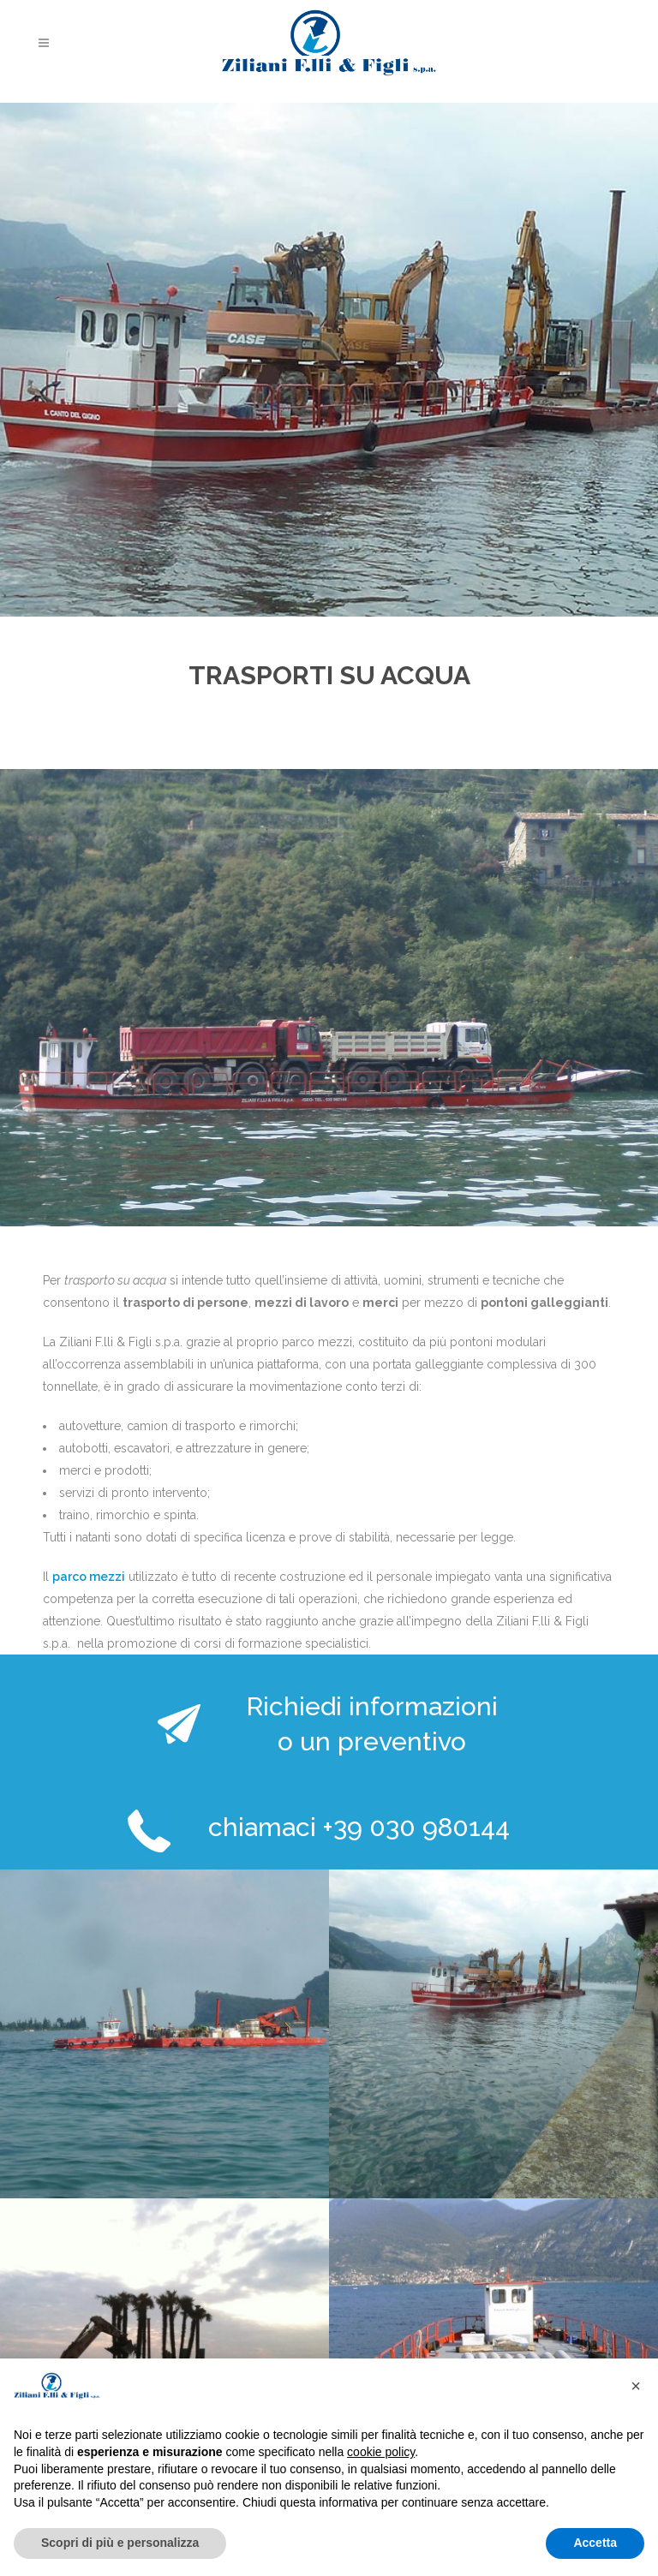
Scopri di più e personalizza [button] (120, 2542)
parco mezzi (88, 1576)
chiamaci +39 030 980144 (359, 1827)
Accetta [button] (595, 2542)
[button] (635, 2386)
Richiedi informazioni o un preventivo (372, 1723)
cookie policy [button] (381, 2452)
